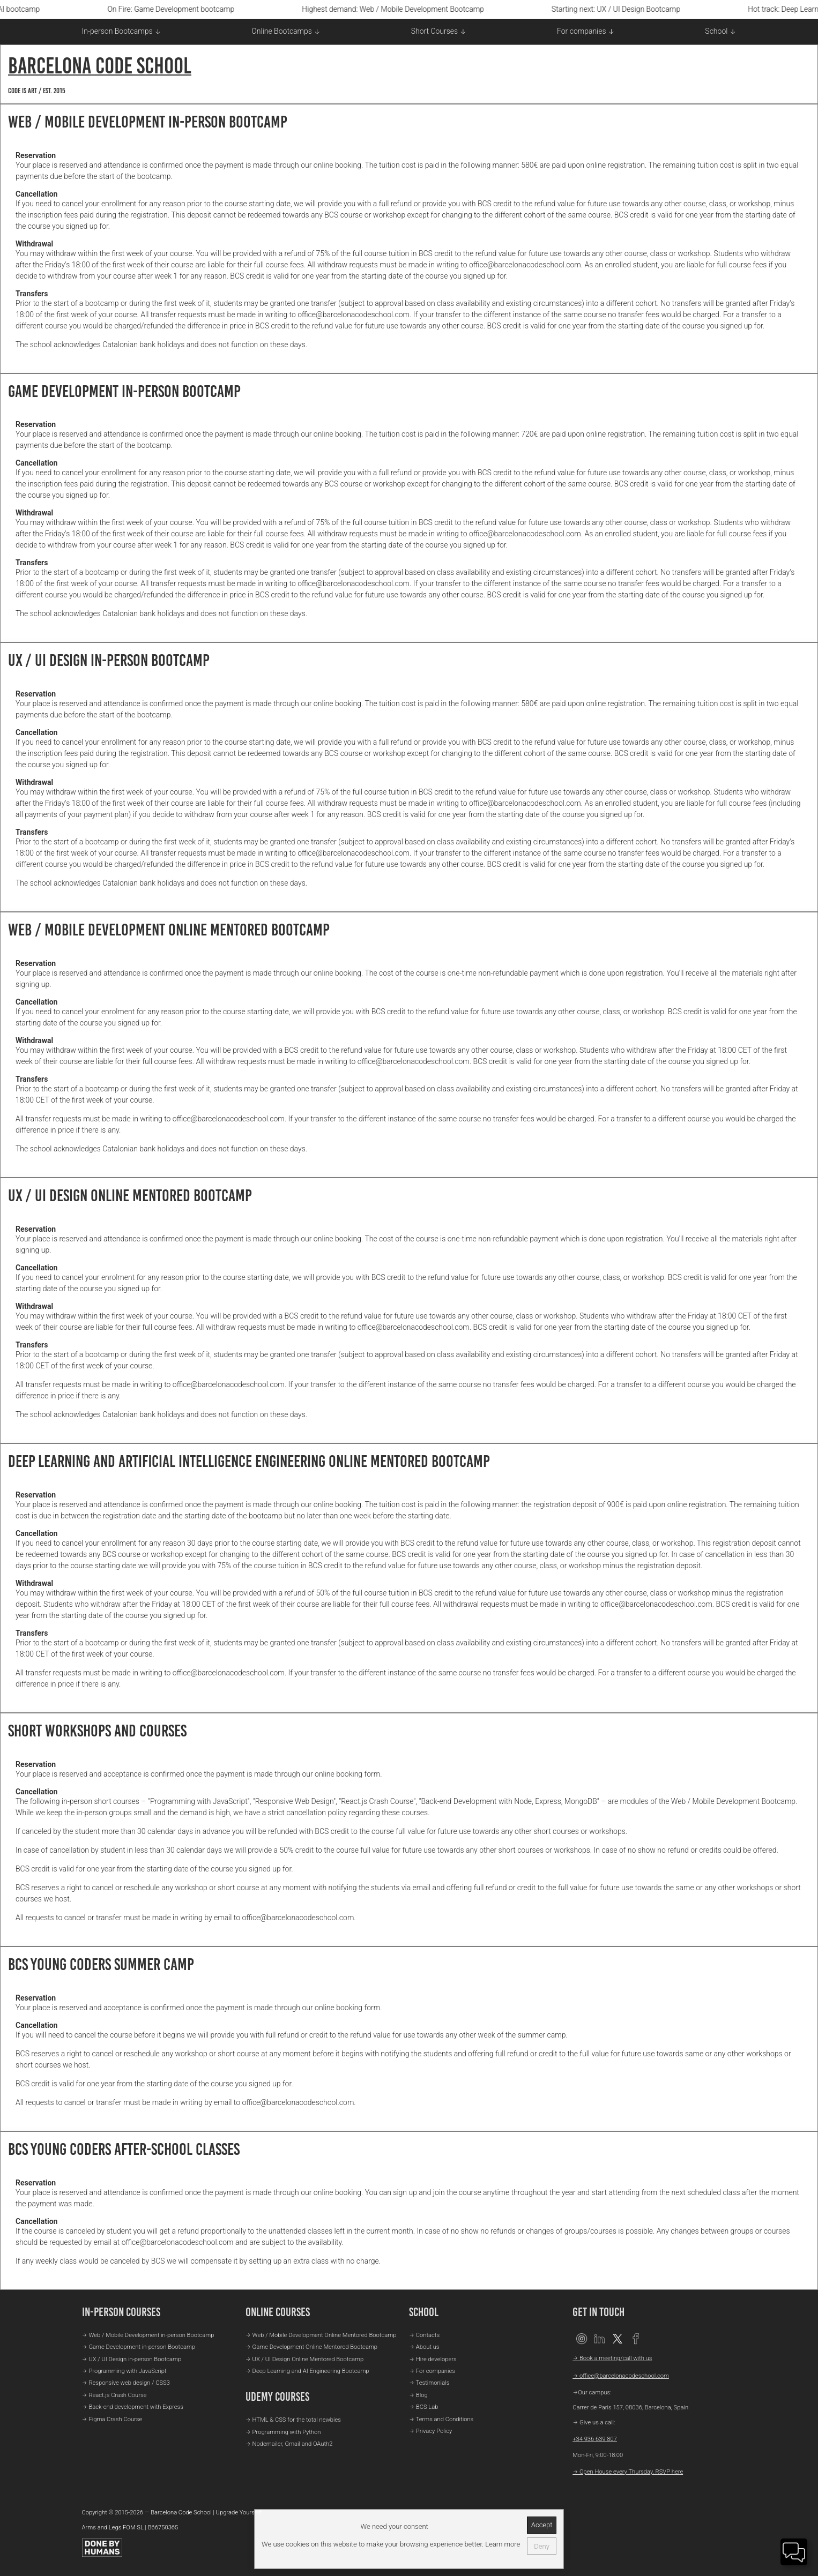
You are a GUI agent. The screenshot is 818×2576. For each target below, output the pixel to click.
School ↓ (720, 31)
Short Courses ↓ (439, 31)
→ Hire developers (433, 2359)
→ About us (424, 2346)
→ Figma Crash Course (112, 2419)
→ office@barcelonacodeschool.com (620, 2375)
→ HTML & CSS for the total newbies (293, 2419)
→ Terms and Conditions (441, 2419)
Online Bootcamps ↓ (286, 31)
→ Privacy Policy (430, 2431)
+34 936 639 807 (594, 2439)
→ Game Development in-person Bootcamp (138, 2346)
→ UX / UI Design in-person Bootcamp (132, 2359)
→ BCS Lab (423, 2406)
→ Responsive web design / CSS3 (126, 2382)
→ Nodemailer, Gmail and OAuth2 (289, 2443)
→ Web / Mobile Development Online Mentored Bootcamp (321, 2335)
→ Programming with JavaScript (124, 2371)
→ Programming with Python (283, 2432)
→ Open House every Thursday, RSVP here (627, 2471)
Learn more (502, 2544)
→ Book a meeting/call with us (612, 2358)
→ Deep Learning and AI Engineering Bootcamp (307, 2371)
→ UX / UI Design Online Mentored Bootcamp (304, 2359)
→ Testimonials (429, 2382)
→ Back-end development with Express (132, 2406)
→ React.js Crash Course (114, 2395)
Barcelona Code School (99, 65)
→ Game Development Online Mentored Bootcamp (311, 2346)
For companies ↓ (586, 31)
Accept (542, 2525)
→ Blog (418, 2395)
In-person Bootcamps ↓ (121, 31)
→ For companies (432, 2371)
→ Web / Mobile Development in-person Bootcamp (148, 2335)
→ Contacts (424, 2335)
